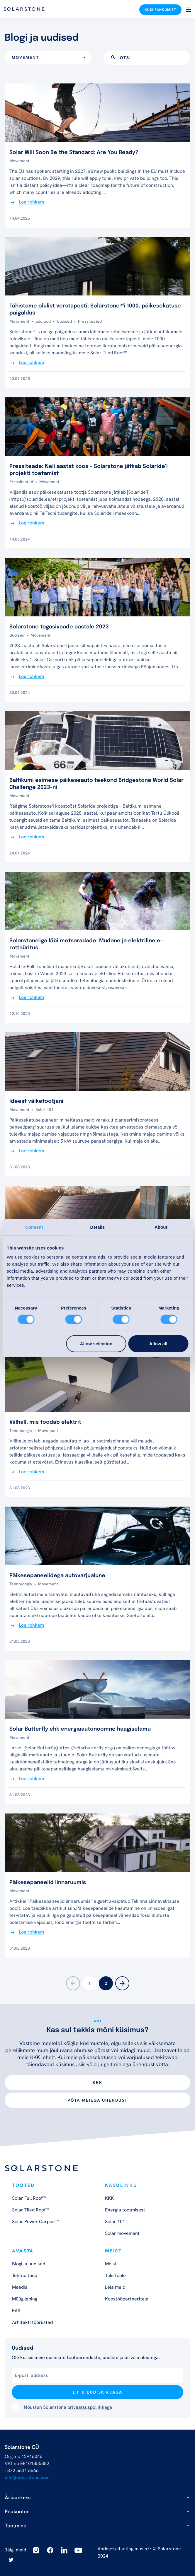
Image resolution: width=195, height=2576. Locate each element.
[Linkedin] (64, 2550)
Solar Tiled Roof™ (30, 2210)
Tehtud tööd (24, 2275)
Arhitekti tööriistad (32, 2322)
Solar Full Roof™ (29, 2198)
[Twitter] (11, 2560)
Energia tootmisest (125, 2210)
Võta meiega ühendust (97, 2100)
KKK (97, 2082)
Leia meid (115, 2287)
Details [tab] (97, 1226)
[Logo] (24, 9)
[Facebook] (50, 2550)
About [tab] (161, 1226)
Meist (111, 2264)
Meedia (20, 2287)
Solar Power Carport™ (35, 2221)
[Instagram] (36, 2550)
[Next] (122, 1983)
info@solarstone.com (27, 2477)
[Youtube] (78, 2550)
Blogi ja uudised (28, 2264)
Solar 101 (115, 2221)
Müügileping (24, 2299)
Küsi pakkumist (160, 9)
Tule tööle (115, 2275)
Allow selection (96, 1343)
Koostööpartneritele (126, 2299)
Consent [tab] (34, 1226)
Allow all (158, 1343)
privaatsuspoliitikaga (89, 2407)
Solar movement (122, 2233)
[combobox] (48, 57)
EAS (16, 2310)
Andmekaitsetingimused (123, 2549)
